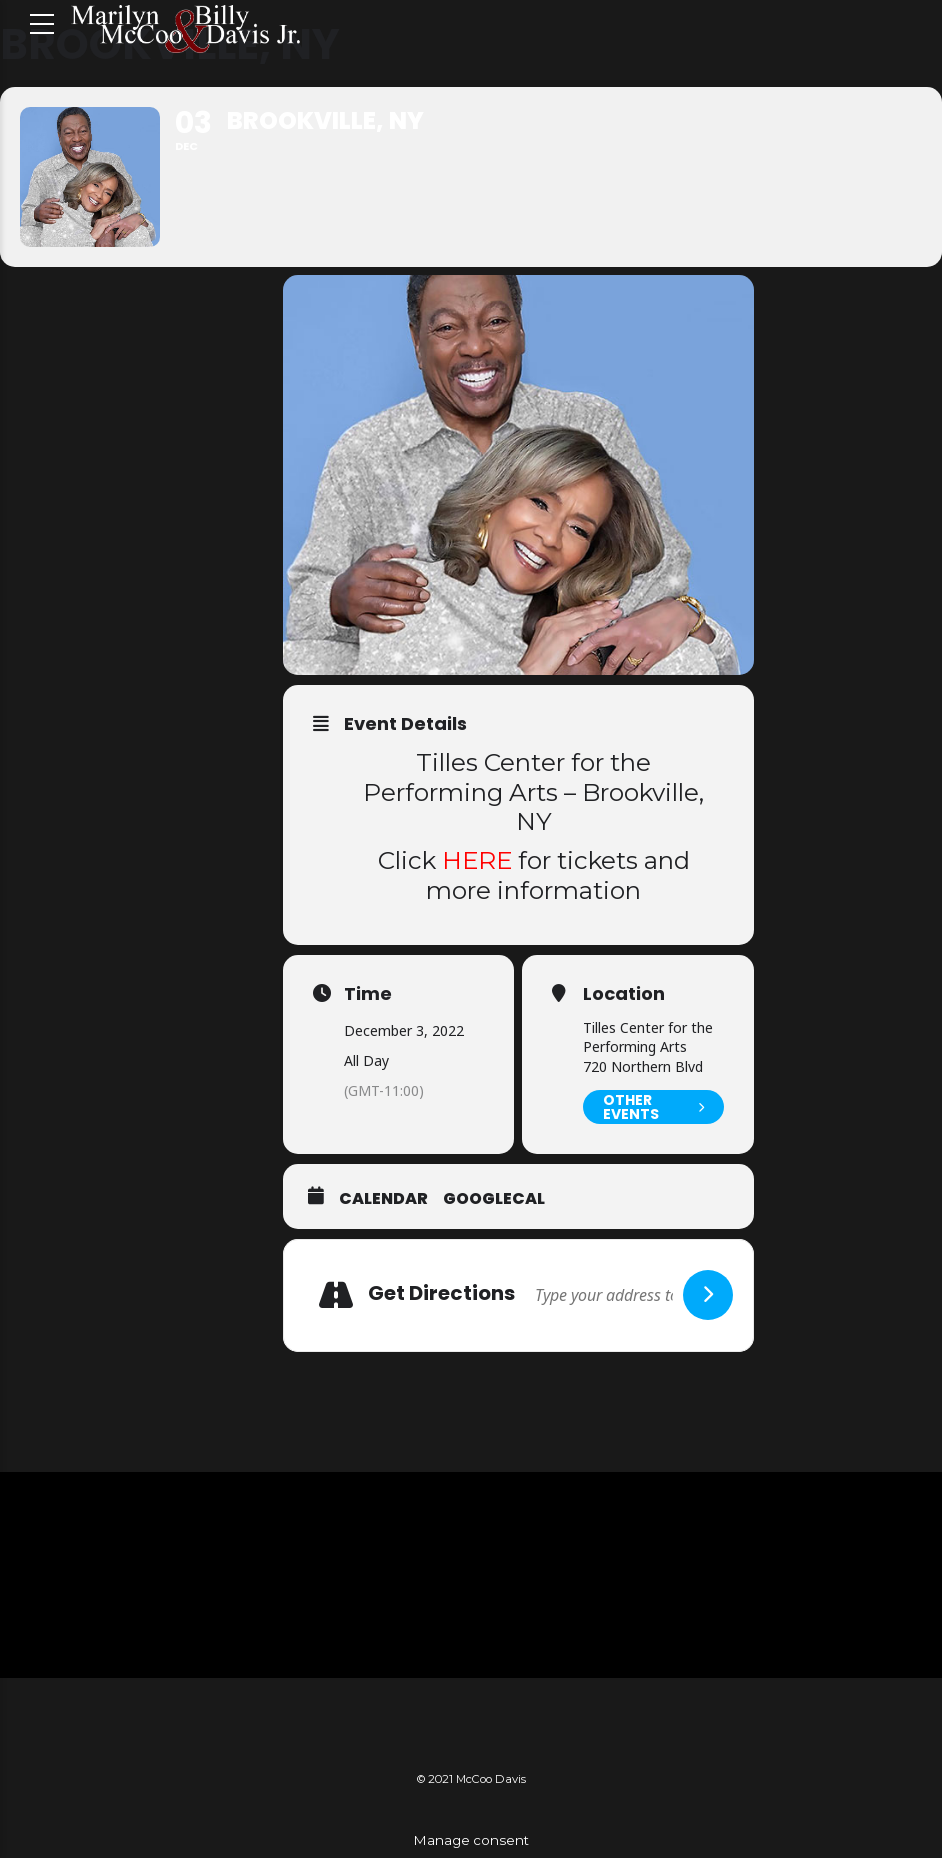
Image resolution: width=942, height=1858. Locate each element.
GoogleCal (494, 1199)
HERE (477, 860)
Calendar (383, 1199)
